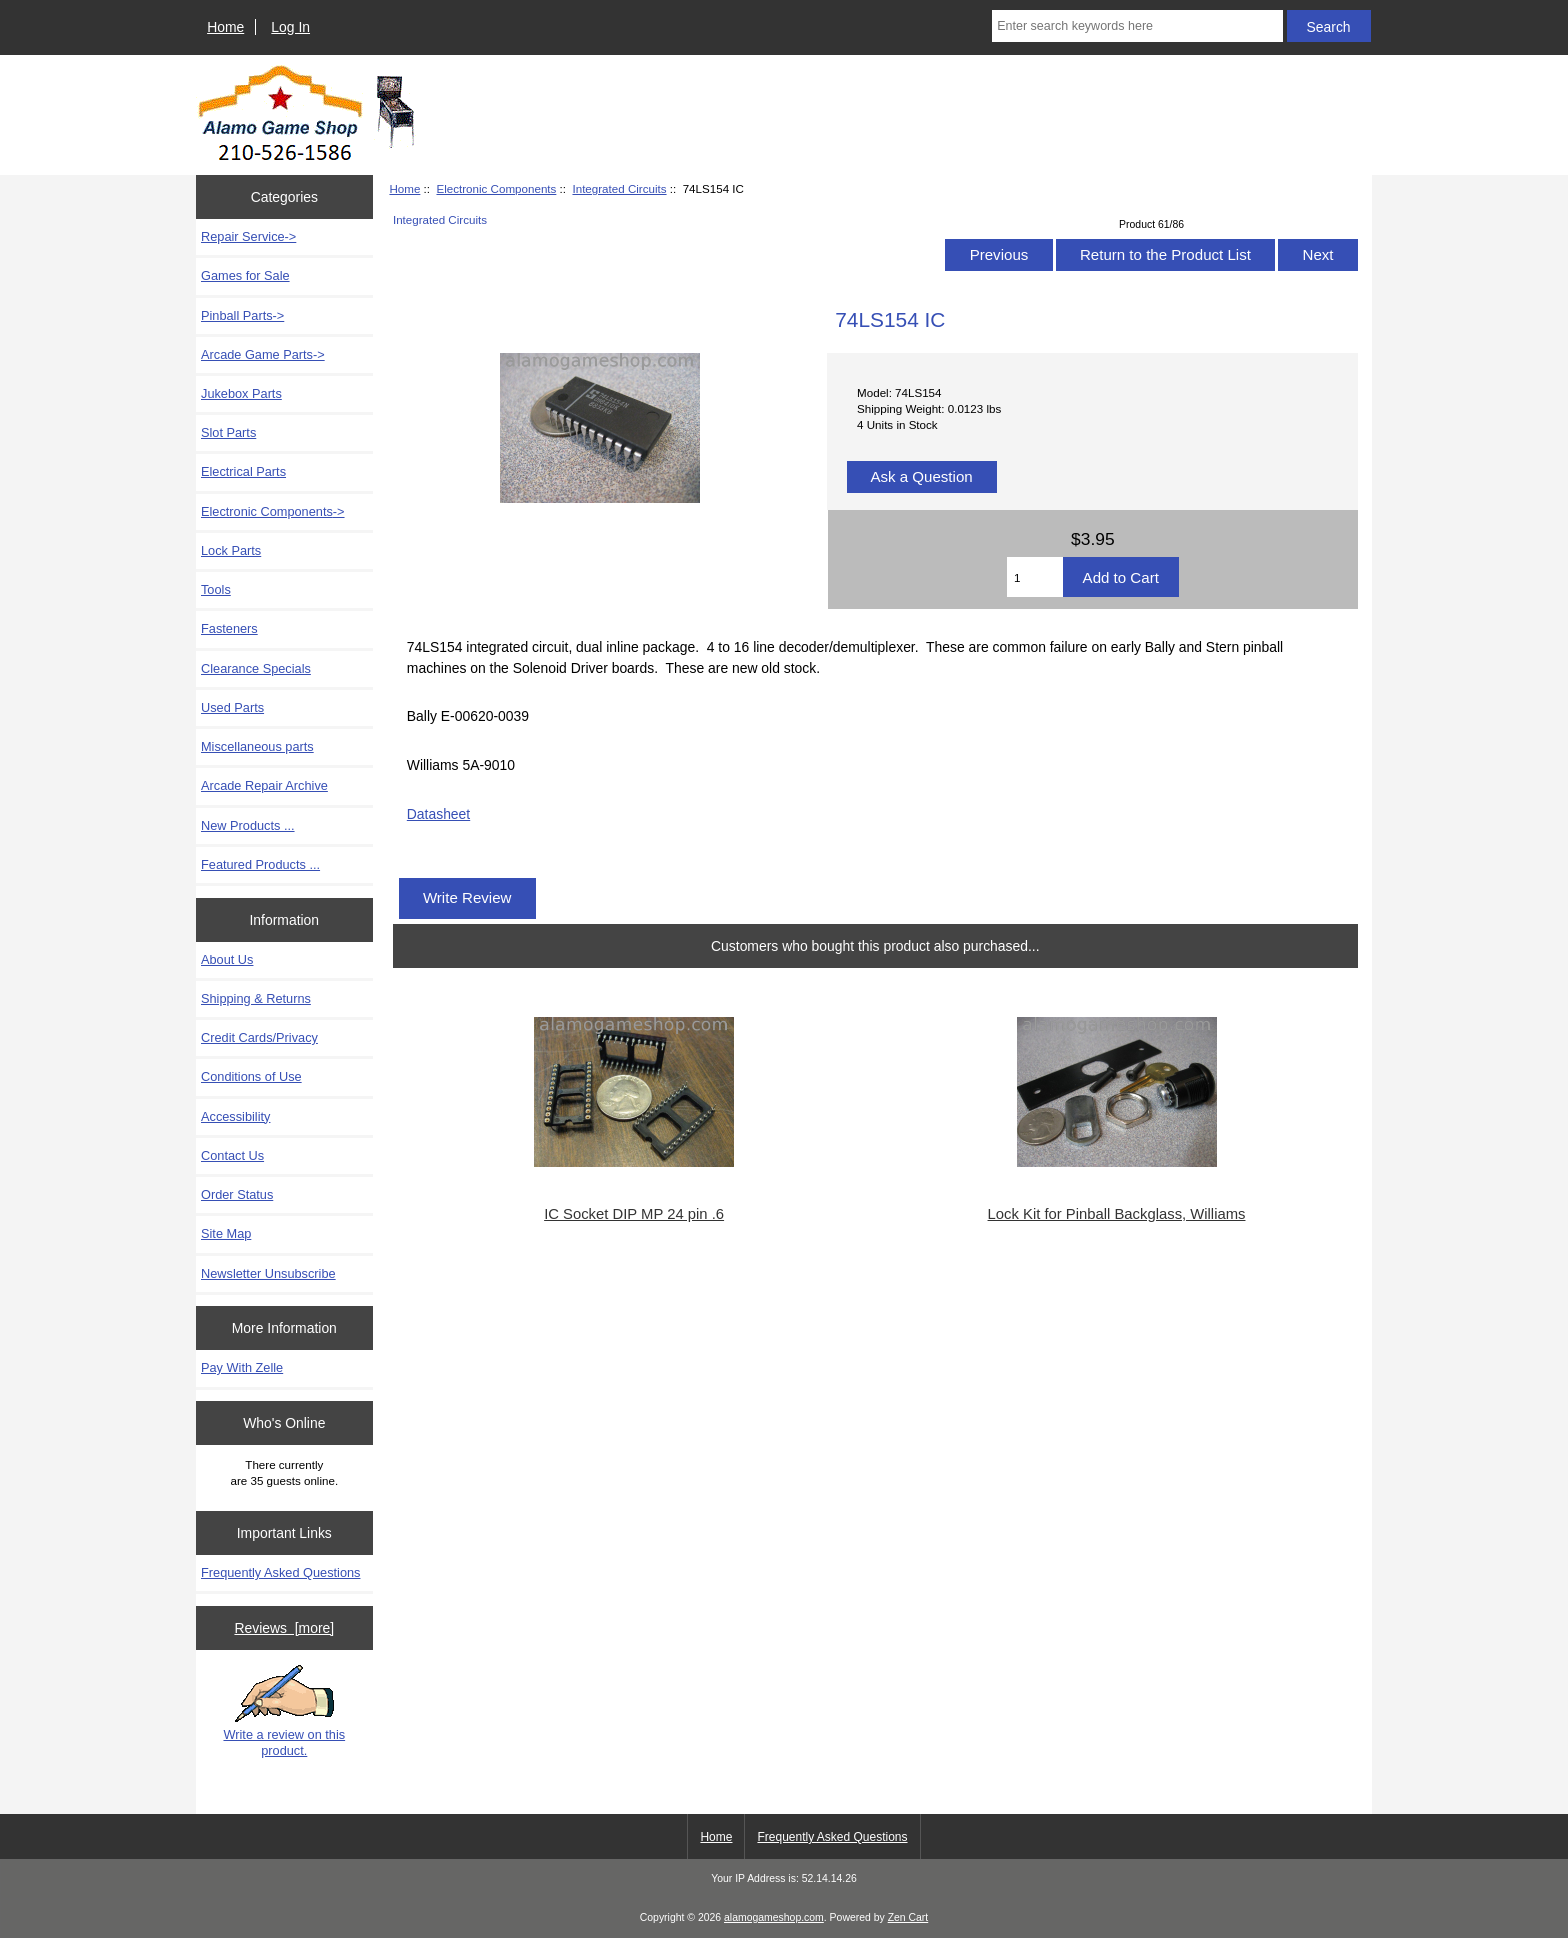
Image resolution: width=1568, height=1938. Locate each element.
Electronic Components (496, 188)
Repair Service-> (248, 236)
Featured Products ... (260, 864)
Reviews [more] (284, 1628)
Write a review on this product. (284, 1711)
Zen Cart (908, 1917)
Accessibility (235, 1116)
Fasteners (229, 628)
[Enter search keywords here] (1137, 26)
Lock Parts (231, 550)
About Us (227, 959)
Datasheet (438, 814)
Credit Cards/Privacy (259, 1037)
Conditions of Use (251, 1076)
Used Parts (232, 707)
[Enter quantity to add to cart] (1035, 577)
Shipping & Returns (256, 998)
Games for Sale (245, 275)
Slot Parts (228, 432)
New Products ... (248, 825)
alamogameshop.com (774, 1917)
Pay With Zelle (242, 1367)
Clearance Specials (256, 668)
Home (225, 27)
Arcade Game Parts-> (263, 354)
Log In (290, 27)
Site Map (226, 1233)
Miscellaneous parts (257, 746)
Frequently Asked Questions (280, 1572)
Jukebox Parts (241, 393)
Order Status (237, 1194)
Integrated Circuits (619, 188)
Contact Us (232, 1155)
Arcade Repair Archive (264, 785)
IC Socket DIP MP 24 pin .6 (634, 1214)
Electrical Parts (243, 471)
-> (273, 511)
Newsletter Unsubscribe (268, 1273)
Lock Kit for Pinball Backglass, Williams (1117, 1214)
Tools (216, 589)
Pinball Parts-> (242, 315)
